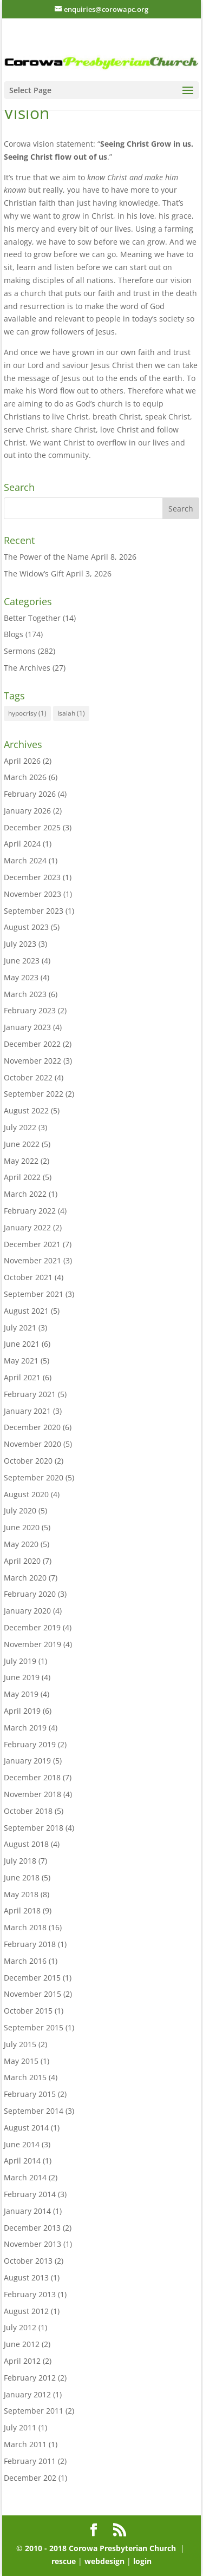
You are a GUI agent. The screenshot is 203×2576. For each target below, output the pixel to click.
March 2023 (25, 994)
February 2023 (30, 1010)
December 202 (30, 2478)
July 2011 (20, 2427)
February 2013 (30, 2294)
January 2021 (27, 1411)
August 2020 (26, 1494)
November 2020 (32, 1444)
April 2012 (22, 2361)
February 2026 (30, 794)
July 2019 (20, 1661)
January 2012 (27, 2394)
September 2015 (33, 2027)
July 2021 (20, 1327)
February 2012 (30, 2377)
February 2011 (30, 2461)
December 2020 (32, 1427)
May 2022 (21, 1161)
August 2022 (26, 1110)
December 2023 (32, 877)
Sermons (20, 651)
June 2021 (22, 1344)
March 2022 (25, 1194)
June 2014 (22, 2144)
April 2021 (22, 1377)
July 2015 (20, 2044)
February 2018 (30, 1944)
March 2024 (25, 860)
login (142, 2561)
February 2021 (30, 1394)
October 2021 (28, 1277)
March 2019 (25, 1727)
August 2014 (26, 2127)
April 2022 (22, 1177)
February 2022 (30, 1210)
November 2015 (32, 1994)
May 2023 (21, 977)
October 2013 (28, 2261)
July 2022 (20, 1127)
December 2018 (32, 1777)
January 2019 (27, 1760)
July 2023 (20, 944)
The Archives (27, 668)
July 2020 (20, 1510)
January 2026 (27, 810)
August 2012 (26, 2311)
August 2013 (26, 2277)
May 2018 (21, 1894)
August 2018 (26, 1844)
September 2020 (33, 1477)
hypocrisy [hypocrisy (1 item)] (27, 713)
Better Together (32, 618)
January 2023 (27, 1027)
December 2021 (32, 1244)
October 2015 (28, 2010)
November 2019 (32, 1644)
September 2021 (33, 1294)
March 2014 (25, 2177)
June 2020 (22, 1527)
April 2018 (22, 1910)
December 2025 (32, 827)
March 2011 (25, 2444)
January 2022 (27, 1227)
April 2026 (22, 761)
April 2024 (22, 843)
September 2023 (33, 911)
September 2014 (33, 2111)
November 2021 (32, 1260)
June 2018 (22, 1877)
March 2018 (25, 1927)
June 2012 (22, 2344)
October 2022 (28, 1077)
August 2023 (26, 927)
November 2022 (32, 1061)
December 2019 (32, 1627)
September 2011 (33, 2410)
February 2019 (30, 1744)
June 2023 (22, 960)
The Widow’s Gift (34, 573)
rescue (64, 2561)
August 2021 (26, 1311)
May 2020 (21, 1544)
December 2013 (32, 2228)
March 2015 (25, 2077)
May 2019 (21, 1694)
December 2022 (32, 1044)
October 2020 (28, 1461)
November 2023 (32, 894)
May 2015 (21, 2061)
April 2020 (22, 1561)
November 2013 (32, 2244)
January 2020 (27, 1610)
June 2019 (22, 1677)
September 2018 (33, 1828)
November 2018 (32, 1794)
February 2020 (30, 1594)
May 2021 (21, 1360)
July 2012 (20, 2327)
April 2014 (22, 2160)
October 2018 (28, 1811)
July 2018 (20, 1861)
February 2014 (30, 2194)
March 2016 (25, 1961)
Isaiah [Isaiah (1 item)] (71, 713)
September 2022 (33, 1094)
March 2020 (25, 1577)
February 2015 (30, 2094)
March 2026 (25, 777)
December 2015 (32, 1977)
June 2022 (22, 1144)
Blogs (13, 634)
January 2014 (27, 2211)
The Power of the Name (46, 557)
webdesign (104, 2561)
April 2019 (22, 1711)
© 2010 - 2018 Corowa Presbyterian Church (97, 2548)
